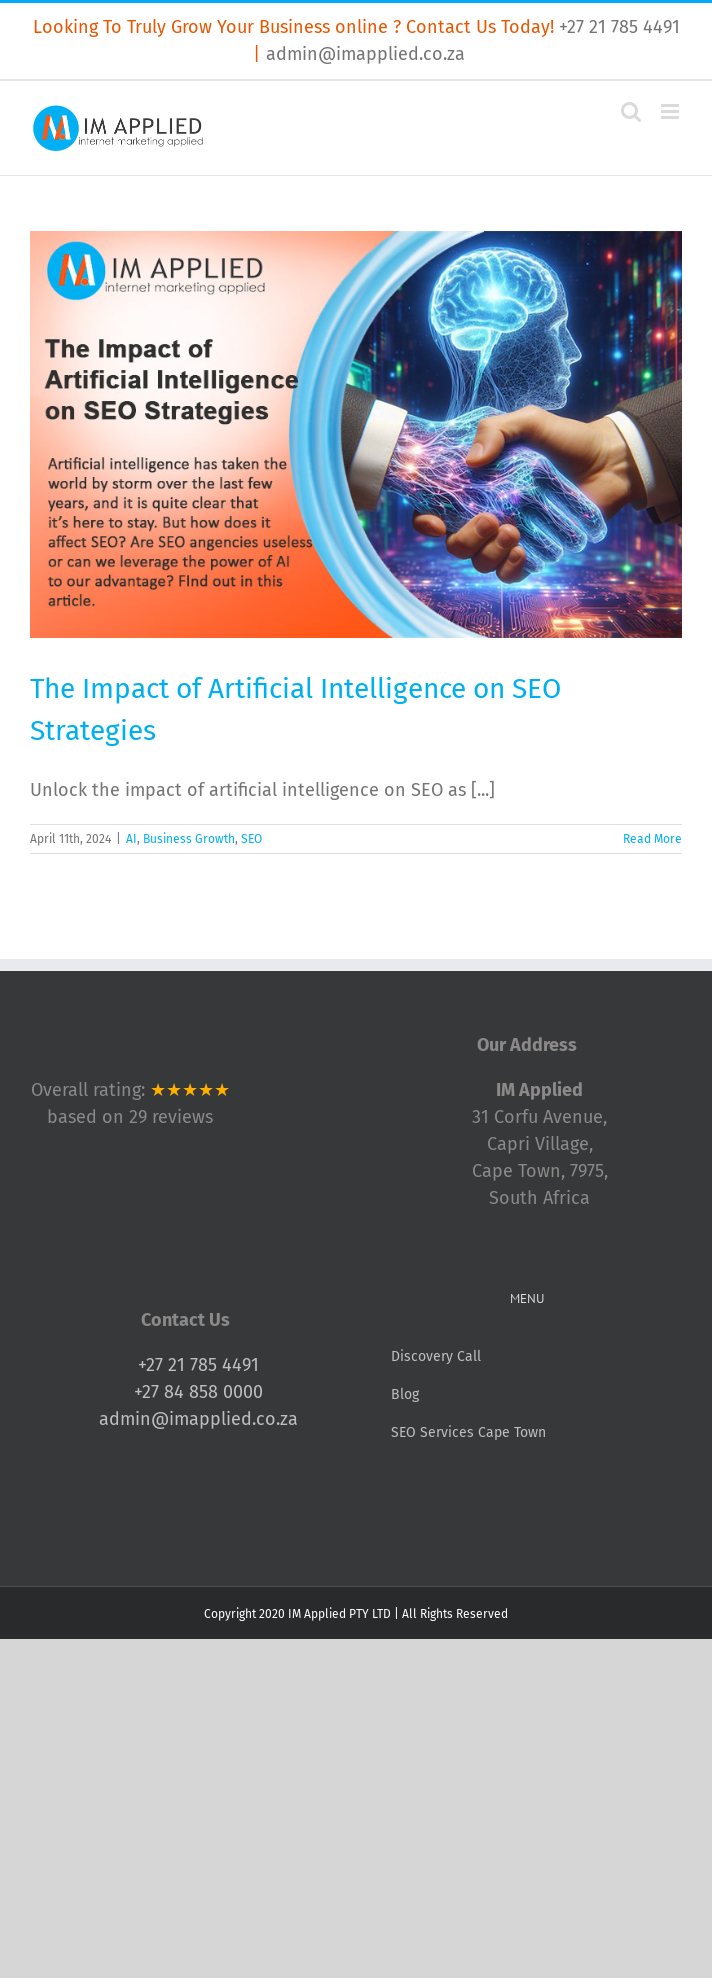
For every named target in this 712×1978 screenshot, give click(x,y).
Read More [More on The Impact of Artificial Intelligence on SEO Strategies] (652, 839)
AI (131, 839)
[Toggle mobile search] (631, 111)
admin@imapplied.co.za (365, 54)
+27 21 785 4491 (619, 27)
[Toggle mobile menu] (671, 111)
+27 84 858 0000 (198, 1392)
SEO (251, 839)
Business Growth (189, 839)
